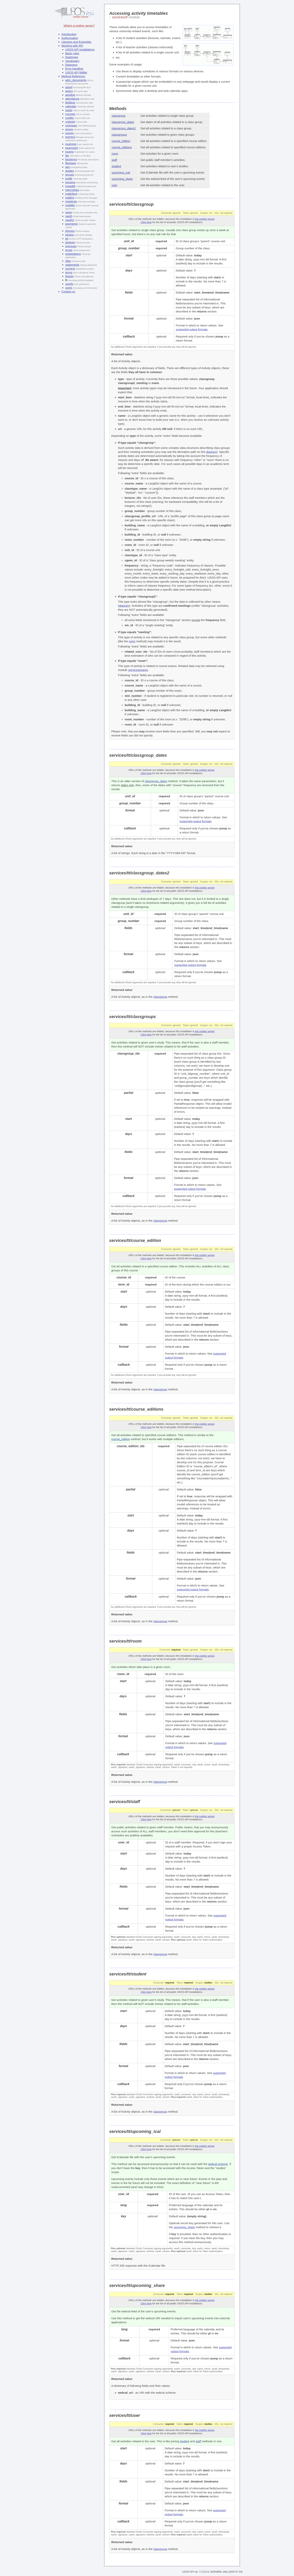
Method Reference (73, 76)
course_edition (121, 141)
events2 (70, 137)
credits (69, 117)
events (69, 133)
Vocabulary (72, 61)
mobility (70, 205)
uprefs (69, 283)
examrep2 (71, 147)
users (68, 287)
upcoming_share (122, 178)
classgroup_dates (123, 122)
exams (69, 151)
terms (69, 272)
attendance (72, 98)
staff (114, 159)
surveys (70, 268)
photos (69, 234)
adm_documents (76, 80)
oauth (69, 216)
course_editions (122, 147)
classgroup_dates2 (124, 128)
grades (69, 170)
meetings (71, 201)
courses (70, 114)
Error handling (74, 68)
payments (71, 223)
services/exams (138, 670)
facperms (71, 159)
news (68, 212)
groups (69, 174)
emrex (69, 129)
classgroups (119, 134)
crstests (70, 121)
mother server (80, 16)
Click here (146, 222)
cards (68, 110)
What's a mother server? (79, 25)
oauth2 (69, 220)
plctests (70, 242)
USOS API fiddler (76, 72)
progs (69, 250)
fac (67, 155)
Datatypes (71, 57)
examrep (70, 144)
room (115, 153)
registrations (73, 253)
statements (72, 264)
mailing (70, 197)
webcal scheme (218, 2164)
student (116, 166)
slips (68, 260)
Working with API (72, 45)
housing (70, 182)
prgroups (71, 246)
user (114, 185)
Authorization (70, 38)
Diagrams (71, 64)
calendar (70, 106)
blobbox (70, 102)
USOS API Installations (80, 49)
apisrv (69, 91)
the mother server (204, 219)
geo (67, 167)
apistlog (70, 94)
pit (66, 238)
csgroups (71, 125)
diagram (211, 451)
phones (70, 230)
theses (69, 276)
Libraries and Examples (77, 41)
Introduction (69, 34)
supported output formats (192, 329)
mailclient (71, 193)
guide (68, 178)
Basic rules (72, 53)
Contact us (68, 291)
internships (72, 190)
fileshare (70, 163)
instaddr (70, 186)
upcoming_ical (121, 172)
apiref (69, 87)
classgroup (119, 115)
